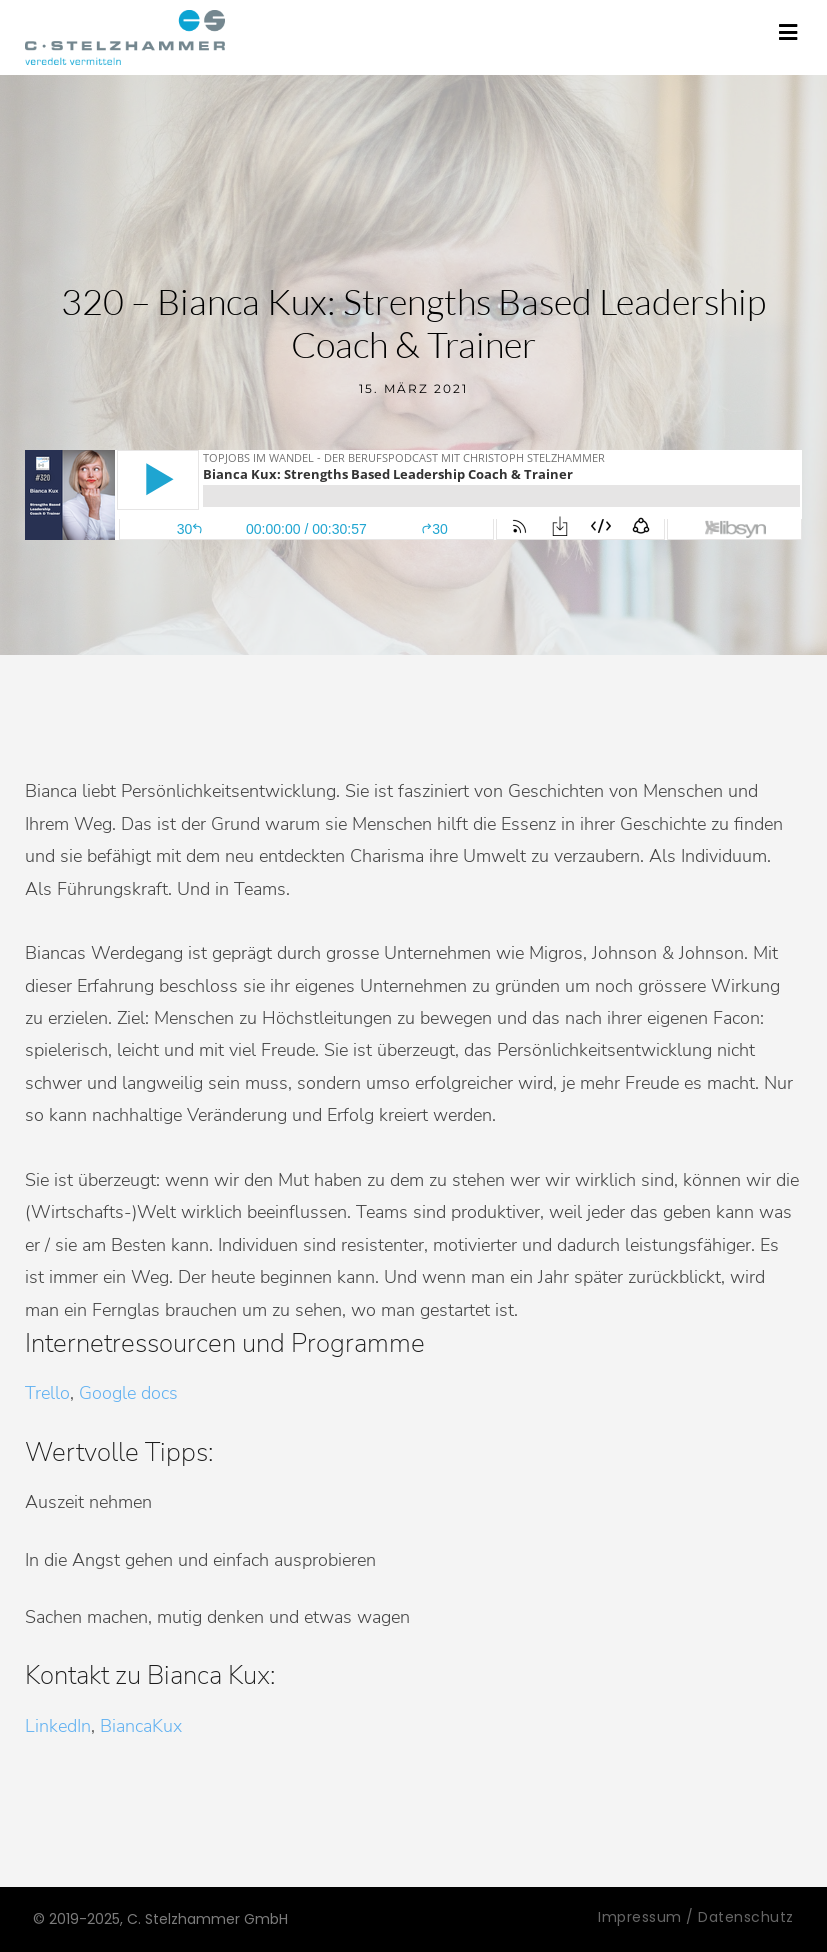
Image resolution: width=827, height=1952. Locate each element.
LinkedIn (58, 1726)
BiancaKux (141, 1726)
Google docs (128, 1393)
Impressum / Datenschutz (696, 1917)
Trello (47, 1393)
